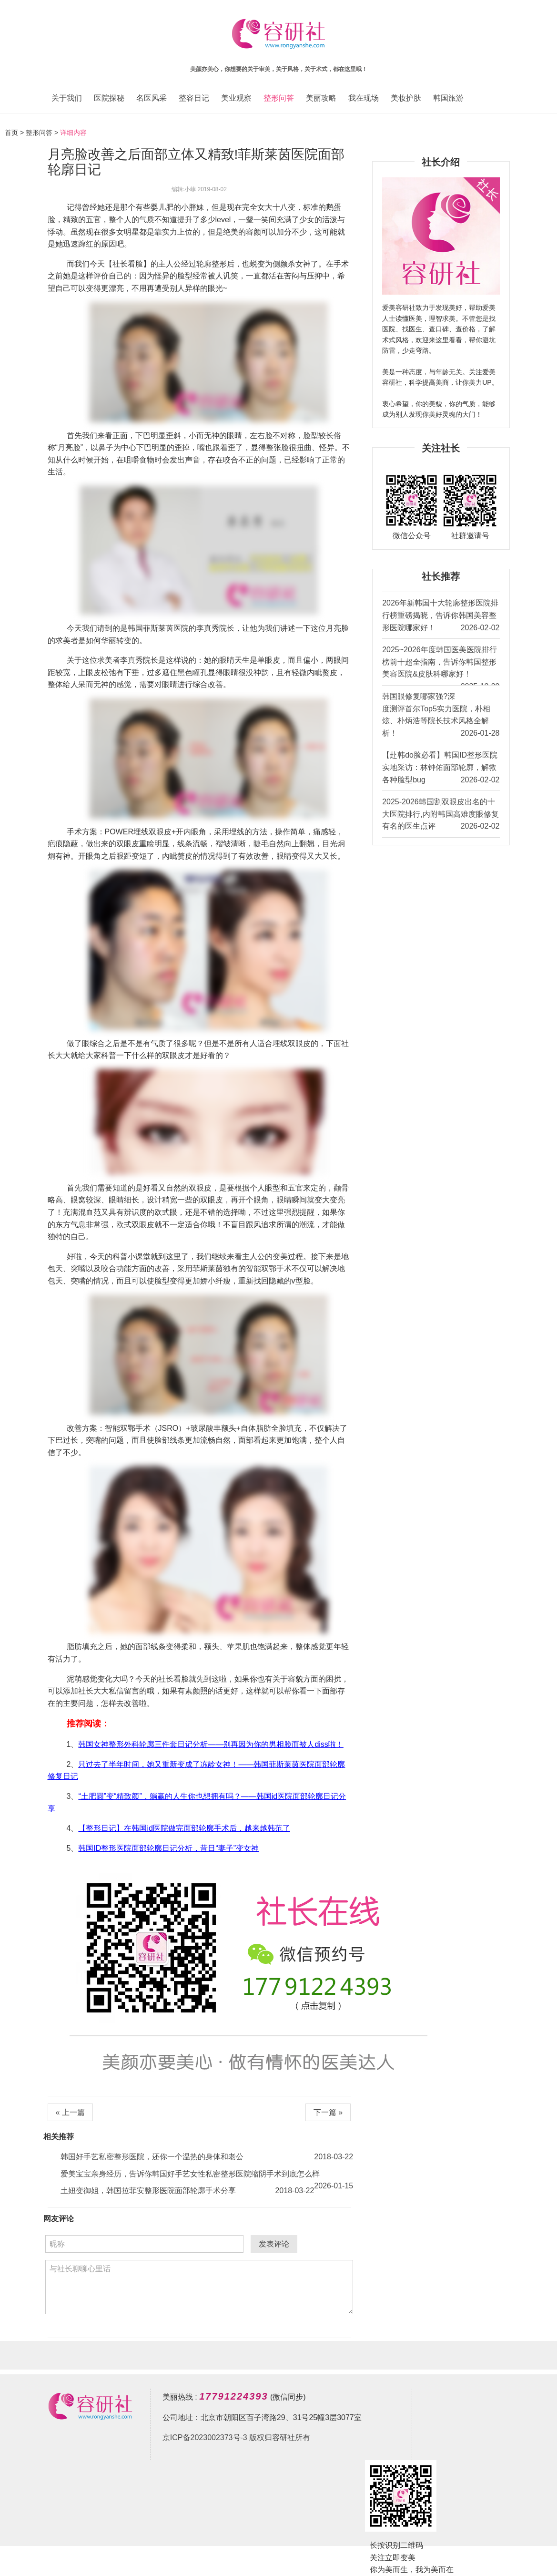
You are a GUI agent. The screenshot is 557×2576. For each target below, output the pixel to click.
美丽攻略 (321, 98)
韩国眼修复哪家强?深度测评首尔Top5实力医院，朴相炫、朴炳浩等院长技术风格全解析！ (440, 715)
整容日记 (194, 98)
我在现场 (363, 98)
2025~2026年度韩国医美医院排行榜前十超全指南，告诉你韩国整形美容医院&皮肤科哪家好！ (440, 665)
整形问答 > (42, 132)
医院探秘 (109, 98)
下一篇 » (328, 2112)
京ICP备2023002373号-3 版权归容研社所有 (236, 2437)
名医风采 (151, 98)
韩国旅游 (448, 98)
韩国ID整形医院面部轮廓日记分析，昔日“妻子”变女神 (168, 1848)
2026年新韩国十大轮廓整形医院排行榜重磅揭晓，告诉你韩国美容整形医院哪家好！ (440, 616)
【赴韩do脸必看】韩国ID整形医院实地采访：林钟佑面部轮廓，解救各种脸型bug (440, 768)
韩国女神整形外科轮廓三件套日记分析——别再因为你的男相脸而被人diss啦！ (210, 1744)
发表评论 (274, 2244)
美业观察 (236, 98)
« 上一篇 (70, 2112)
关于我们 (66, 98)
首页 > (15, 132)
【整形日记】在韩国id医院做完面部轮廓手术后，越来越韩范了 (184, 1828)
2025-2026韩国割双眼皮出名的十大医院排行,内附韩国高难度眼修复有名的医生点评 (440, 815)
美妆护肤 (406, 98)
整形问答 (278, 98)
